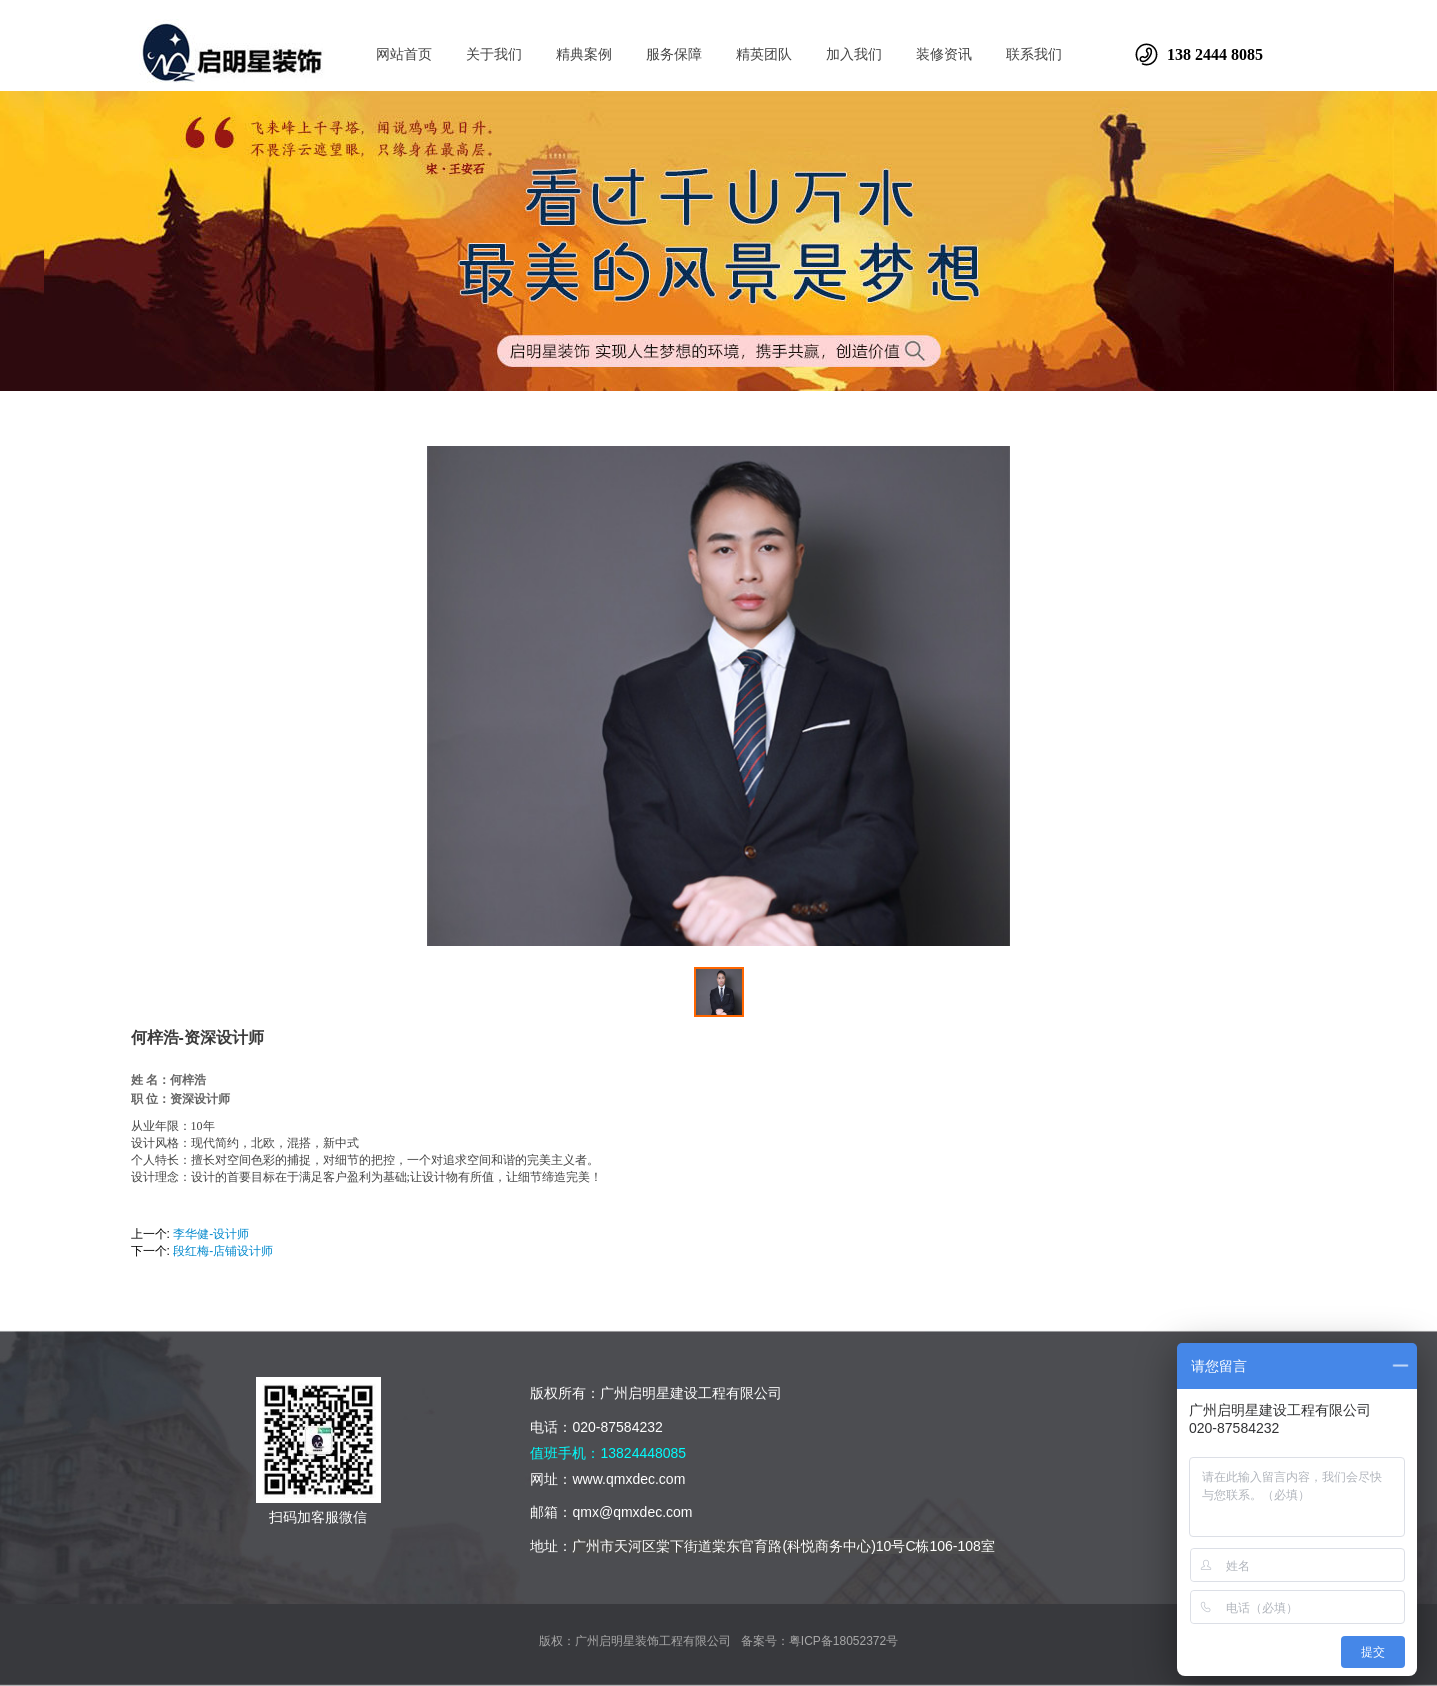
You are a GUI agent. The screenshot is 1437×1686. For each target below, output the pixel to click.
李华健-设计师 (211, 1234)
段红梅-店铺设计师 (223, 1251)
